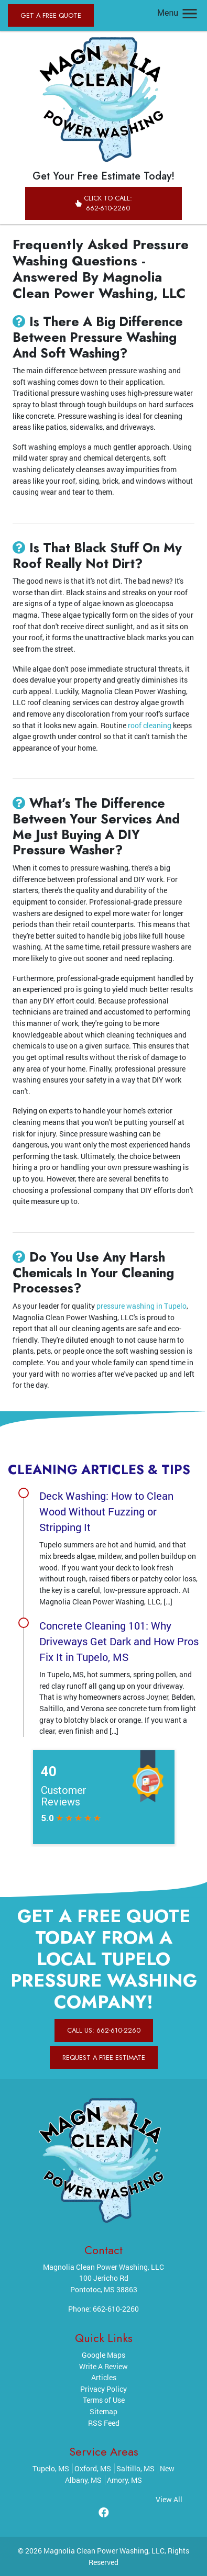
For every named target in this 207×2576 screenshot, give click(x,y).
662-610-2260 (116, 2309)
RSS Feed (103, 2423)
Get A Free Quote (50, 15)
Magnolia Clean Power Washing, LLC (104, 2551)
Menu (178, 13)
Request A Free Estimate (103, 2057)
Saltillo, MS (135, 2468)
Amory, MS (124, 2480)
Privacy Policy (103, 2389)
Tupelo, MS (50, 2468)
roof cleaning (149, 725)
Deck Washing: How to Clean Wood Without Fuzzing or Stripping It (106, 1511)
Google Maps (103, 2355)
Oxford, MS (92, 2468)
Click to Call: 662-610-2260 (103, 203)
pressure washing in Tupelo (141, 1306)
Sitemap (103, 2411)
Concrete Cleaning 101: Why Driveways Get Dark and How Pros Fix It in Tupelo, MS (119, 1641)
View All (169, 2499)
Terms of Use (104, 2400)
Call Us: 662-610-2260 (103, 2030)
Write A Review (103, 2366)
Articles (103, 2377)
